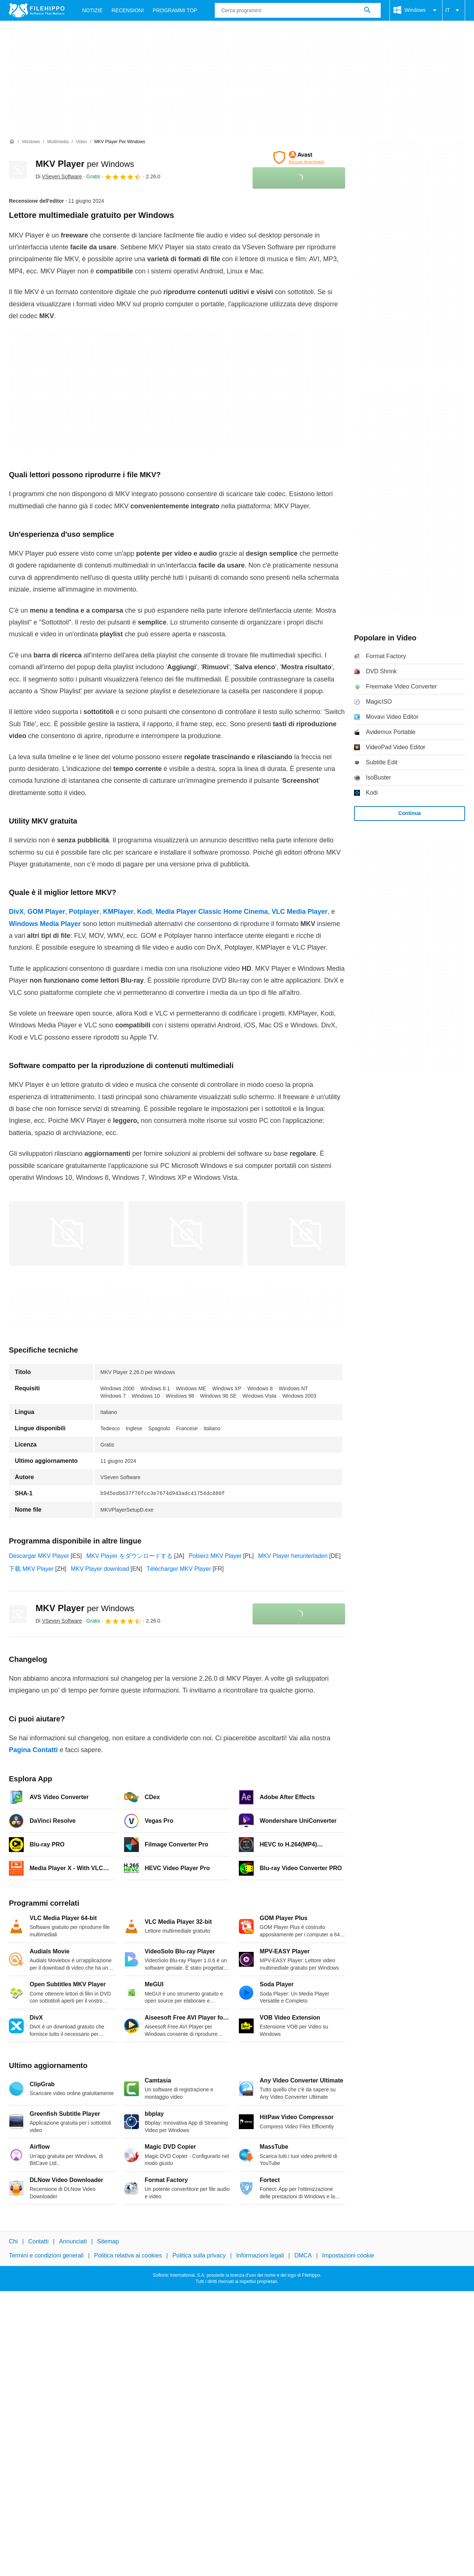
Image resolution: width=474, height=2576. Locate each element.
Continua (409, 813)
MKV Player (85, 164)
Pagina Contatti (33, 1750)
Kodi (144, 911)
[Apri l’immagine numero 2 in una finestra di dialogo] (304, 1233)
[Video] (81, 142)
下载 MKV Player (31, 1569)
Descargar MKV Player (39, 1556)
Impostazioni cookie (348, 2255)
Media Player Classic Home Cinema (212, 911)
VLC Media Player (299, 911)
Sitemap (108, 2241)
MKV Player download (100, 1569)
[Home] (12, 141)
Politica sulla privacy (199, 2255)
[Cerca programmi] (367, 10)
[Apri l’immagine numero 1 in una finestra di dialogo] (185, 1233)
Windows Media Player (45, 923)
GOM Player (46, 911)
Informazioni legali (260, 2255)
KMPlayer (118, 911)
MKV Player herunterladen (293, 1556)
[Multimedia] (58, 142)
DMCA (303, 2255)
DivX (16, 911)
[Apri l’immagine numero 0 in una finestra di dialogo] (66, 1233)
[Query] (297, 10)
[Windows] (31, 142)
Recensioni (127, 10)
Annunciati (73, 2241)
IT (453, 10)
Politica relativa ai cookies (128, 2255)
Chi (13, 2241)
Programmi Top (175, 10)
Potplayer (84, 911)
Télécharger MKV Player (179, 1569)
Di (59, 176)
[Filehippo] (36, 10)
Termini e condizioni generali (46, 2255)
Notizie (92, 10)
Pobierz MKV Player (214, 1556)
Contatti (38, 2241)
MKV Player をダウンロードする (129, 1556)
